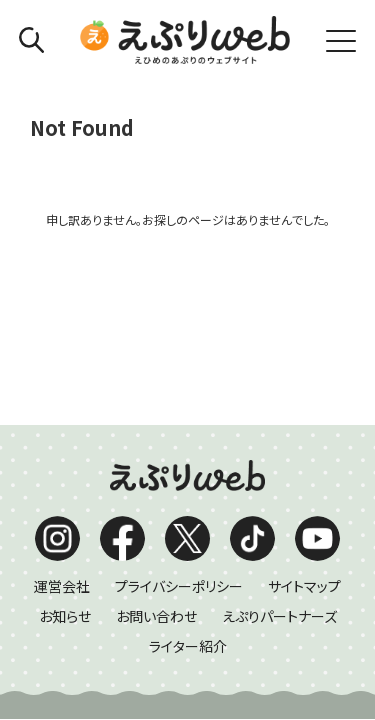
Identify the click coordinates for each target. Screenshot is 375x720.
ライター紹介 (188, 456)
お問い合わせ (156, 426)
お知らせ (65, 426)
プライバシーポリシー (179, 396)
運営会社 (62, 396)
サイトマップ (304, 396)
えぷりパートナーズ (279, 426)
